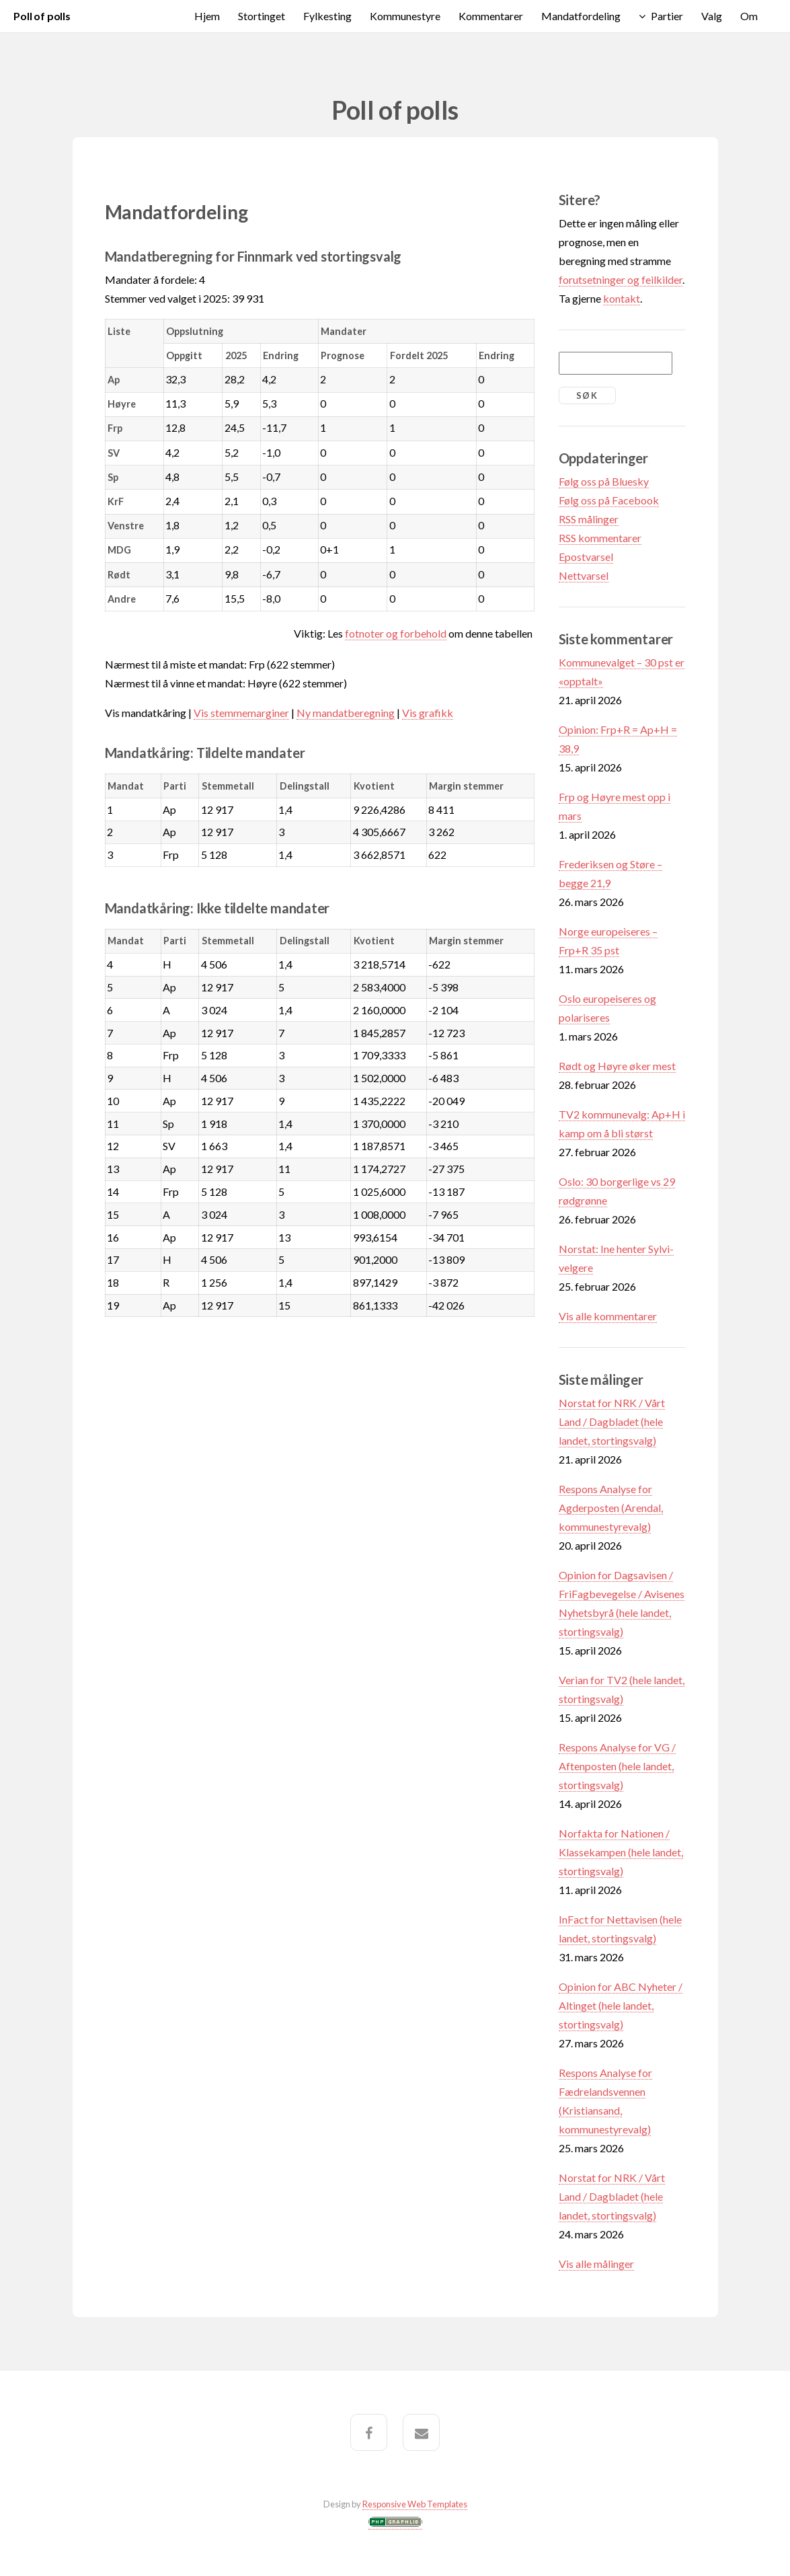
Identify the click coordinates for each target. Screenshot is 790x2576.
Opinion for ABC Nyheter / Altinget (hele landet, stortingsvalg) (620, 2005)
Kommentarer (491, 15)
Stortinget (261, 15)
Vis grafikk (427, 712)
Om (749, 15)
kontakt (621, 298)
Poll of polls (42, 15)
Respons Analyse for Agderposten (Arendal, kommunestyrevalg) (611, 1507)
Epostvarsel (586, 556)
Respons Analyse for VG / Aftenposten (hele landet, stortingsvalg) (617, 1766)
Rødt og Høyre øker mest (617, 1065)
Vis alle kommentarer (608, 1316)
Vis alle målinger (596, 2263)
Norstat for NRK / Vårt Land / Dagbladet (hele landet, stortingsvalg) (612, 1421)
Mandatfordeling (581, 15)
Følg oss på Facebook (609, 500)
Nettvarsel (583, 575)
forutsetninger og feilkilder (620, 279)
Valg (711, 15)
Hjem (207, 15)
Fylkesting (327, 15)
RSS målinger (589, 519)
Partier (667, 15)
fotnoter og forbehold (395, 633)
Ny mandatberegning (346, 712)
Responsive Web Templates (414, 2504)
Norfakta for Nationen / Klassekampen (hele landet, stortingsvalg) (621, 1852)
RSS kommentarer (600, 537)
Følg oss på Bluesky (604, 481)
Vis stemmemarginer (241, 712)
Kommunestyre (405, 15)
